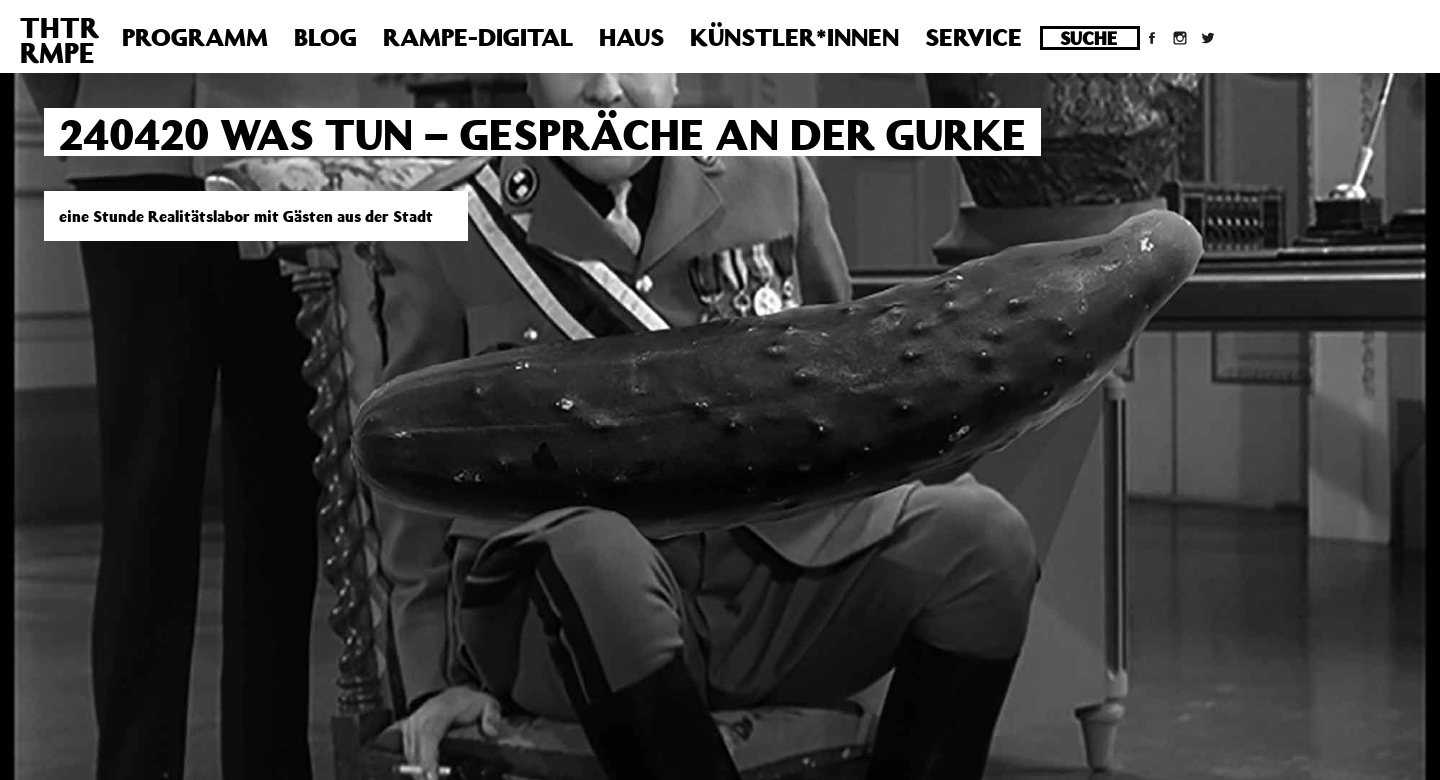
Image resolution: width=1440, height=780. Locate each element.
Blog (325, 37)
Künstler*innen (794, 37)
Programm (195, 37)
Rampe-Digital (478, 37)
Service (973, 37)
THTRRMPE (59, 40)
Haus (631, 37)
